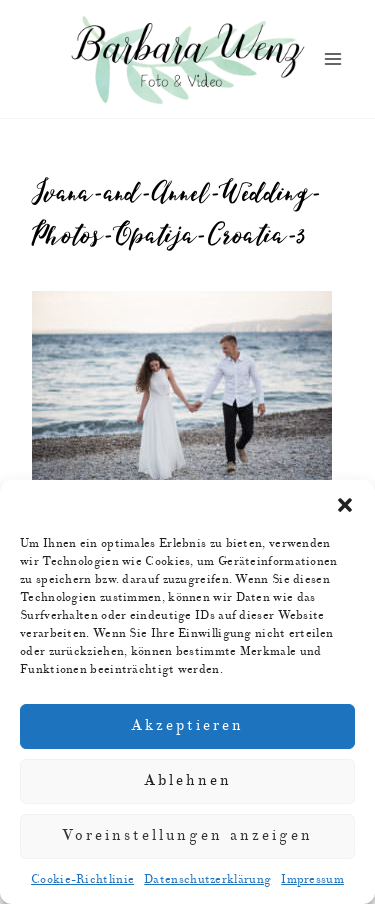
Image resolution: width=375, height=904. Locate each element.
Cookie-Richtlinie (82, 879)
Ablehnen (188, 780)
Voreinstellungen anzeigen (187, 835)
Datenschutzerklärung (207, 879)
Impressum (312, 879)
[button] (345, 505)
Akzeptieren (187, 725)
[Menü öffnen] (332, 59)
